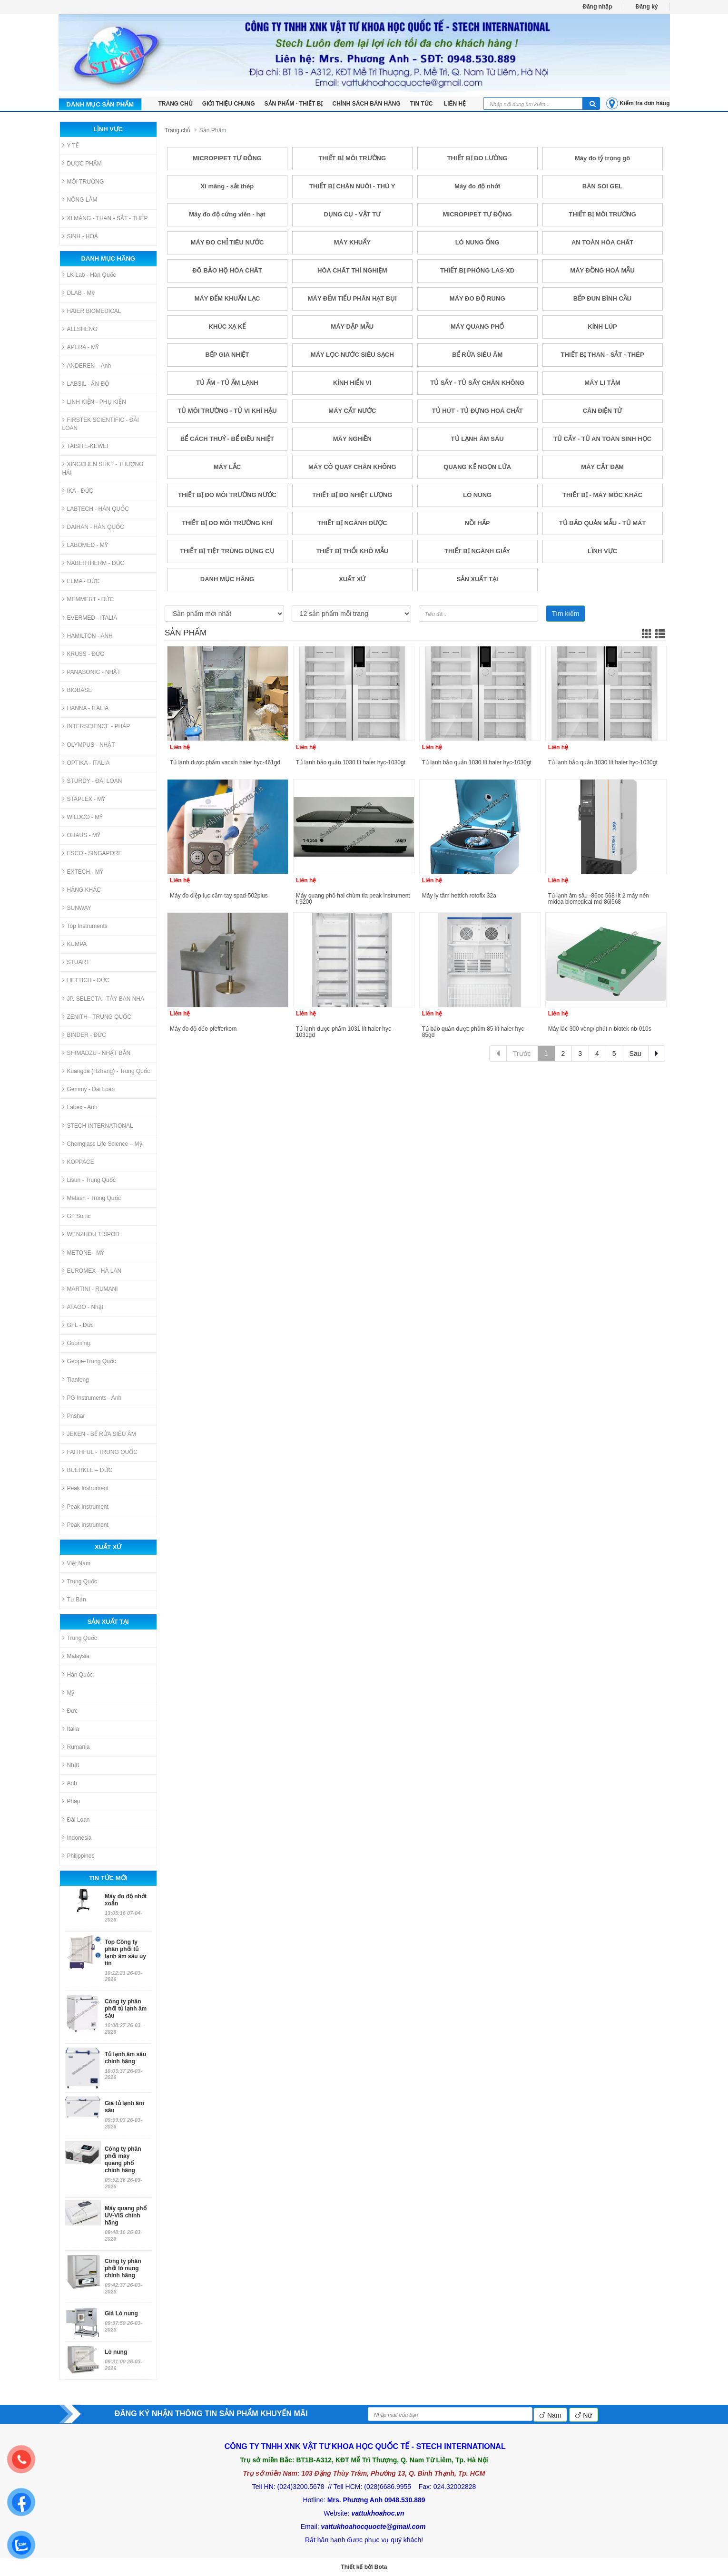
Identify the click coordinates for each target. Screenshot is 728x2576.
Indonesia (77, 1837)
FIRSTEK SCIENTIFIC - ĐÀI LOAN (100, 423)
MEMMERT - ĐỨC (88, 599)
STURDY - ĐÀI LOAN (92, 780)
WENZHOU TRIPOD (90, 1234)
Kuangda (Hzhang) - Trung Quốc (106, 1070)
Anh (69, 1782)
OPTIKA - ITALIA (86, 762)
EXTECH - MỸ (82, 871)
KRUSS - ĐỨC (83, 653)
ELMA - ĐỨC (81, 581)
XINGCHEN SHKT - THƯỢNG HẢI (103, 468)
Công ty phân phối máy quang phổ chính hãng (123, 2160)
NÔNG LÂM (80, 199)
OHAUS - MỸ (81, 835)
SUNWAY (76, 907)
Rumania (76, 1746)
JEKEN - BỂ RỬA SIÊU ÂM (99, 1433)
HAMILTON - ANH (87, 635)
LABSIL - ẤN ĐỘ (85, 383)
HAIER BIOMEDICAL (91, 310)
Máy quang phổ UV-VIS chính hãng (126, 2215)
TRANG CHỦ (175, 103)
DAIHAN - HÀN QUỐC (93, 526)
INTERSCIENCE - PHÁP (96, 726)
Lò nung (116, 2352)
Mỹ (68, 1692)
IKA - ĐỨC (78, 490)
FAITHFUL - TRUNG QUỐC (100, 1451)
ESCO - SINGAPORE (92, 853)
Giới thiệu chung (228, 103)
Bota (380, 2567)
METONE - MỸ (83, 1252)
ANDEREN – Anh (86, 365)
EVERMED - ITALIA (90, 617)
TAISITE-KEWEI (85, 445)
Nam (550, 2415)
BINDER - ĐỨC (84, 1034)
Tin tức (422, 103)
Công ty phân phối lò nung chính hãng (123, 2268)
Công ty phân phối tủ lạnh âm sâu (126, 2008)
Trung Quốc (79, 1581)
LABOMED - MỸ (85, 544)
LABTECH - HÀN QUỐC (95, 508)
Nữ (583, 2415)
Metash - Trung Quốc (91, 1197)
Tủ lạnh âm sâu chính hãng (125, 2058)
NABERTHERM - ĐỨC (93, 562)
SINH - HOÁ (80, 236)
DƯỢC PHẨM (82, 163)
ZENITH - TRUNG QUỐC (96, 1016)
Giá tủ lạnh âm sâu (124, 2107)
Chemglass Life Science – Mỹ (102, 1143)
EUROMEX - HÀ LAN (92, 1270)
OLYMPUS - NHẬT (88, 744)
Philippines (78, 1855)
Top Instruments (85, 925)
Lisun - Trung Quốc (89, 1179)
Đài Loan (76, 1819)
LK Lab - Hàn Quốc (89, 274)
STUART (76, 962)
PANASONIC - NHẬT (91, 671)
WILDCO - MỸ (82, 816)
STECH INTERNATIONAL (97, 1125)
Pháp (71, 1801)
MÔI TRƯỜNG (83, 181)
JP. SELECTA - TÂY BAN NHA (103, 998)
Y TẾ (70, 145)
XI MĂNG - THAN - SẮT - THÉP (105, 218)
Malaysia (75, 1655)
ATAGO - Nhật (83, 1306)
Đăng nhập (597, 6)
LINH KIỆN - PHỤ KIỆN (94, 401)
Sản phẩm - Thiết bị (294, 103)
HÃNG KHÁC (81, 889)
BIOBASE (77, 689)
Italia (70, 1728)
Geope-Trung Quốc (89, 1361)
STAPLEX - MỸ (84, 798)
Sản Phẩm (212, 130)
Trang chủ (177, 130)
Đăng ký (647, 6)
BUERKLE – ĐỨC (87, 1469)
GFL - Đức (78, 1324)
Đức (70, 1710)
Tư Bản (74, 1599)
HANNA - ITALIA (85, 708)
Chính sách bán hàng (367, 103)
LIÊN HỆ (455, 103)
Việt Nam (76, 1563)
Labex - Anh (80, 1107)
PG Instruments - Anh (92, 1397)
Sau (635, 1053)
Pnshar (73, 1415)
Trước (522, 1053)
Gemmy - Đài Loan (88, 1089)
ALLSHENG (80, 328)
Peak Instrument (85, 1488)
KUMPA (74, 943)
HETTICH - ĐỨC (85, 980)
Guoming (76, 1343)
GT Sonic (76, 1216)
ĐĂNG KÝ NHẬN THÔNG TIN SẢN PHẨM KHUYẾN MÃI (211, 2414)
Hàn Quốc (77, 1674)
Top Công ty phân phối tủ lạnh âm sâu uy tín (125, 1953)
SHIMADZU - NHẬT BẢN (96, 1052)
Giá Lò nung (121, 2313)
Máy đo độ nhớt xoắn (126, 1900)
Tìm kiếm (566, 613)
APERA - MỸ (80, 347)
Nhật (70, 1764)
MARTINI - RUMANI (90, 1288)
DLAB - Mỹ (78, 292)
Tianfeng (75, 1379)
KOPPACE (78, 1161)
